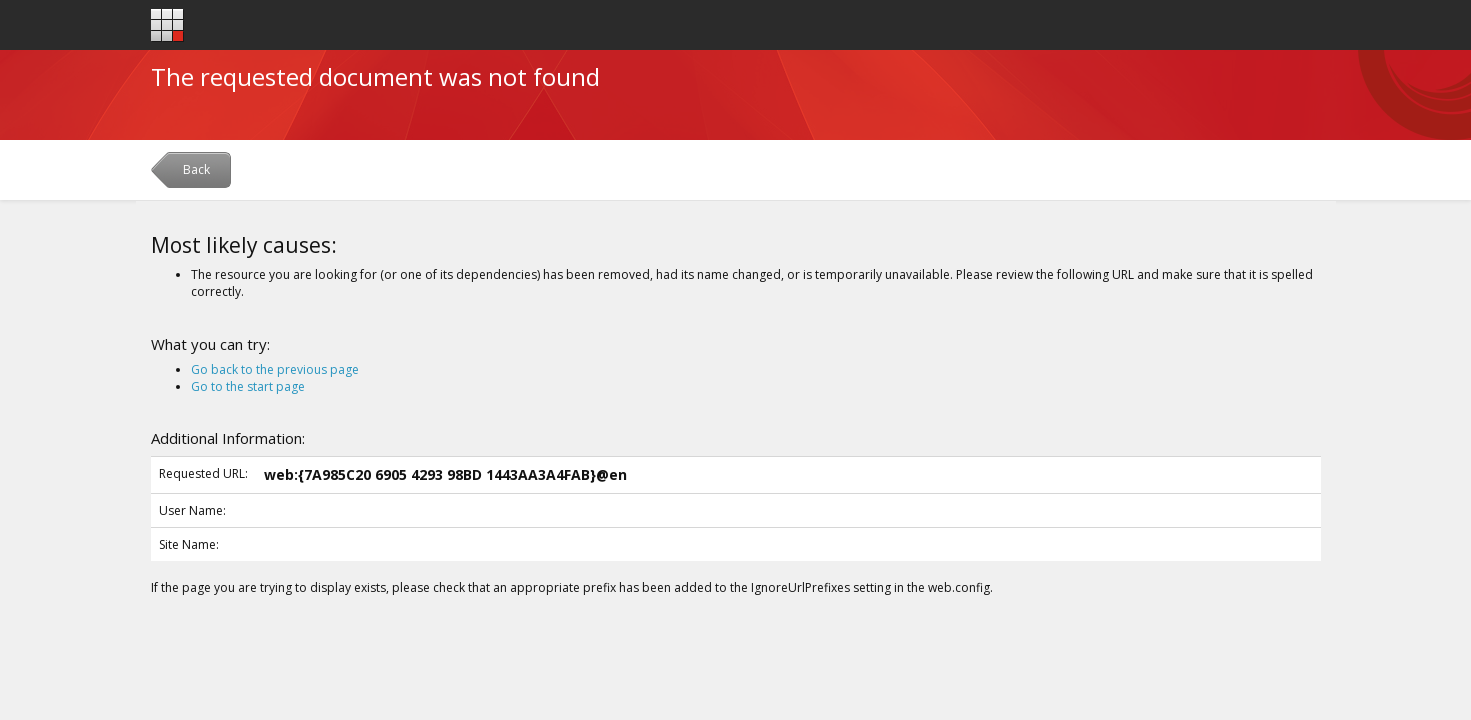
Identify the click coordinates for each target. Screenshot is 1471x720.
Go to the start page (248, 386)
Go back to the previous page (275, 369)
